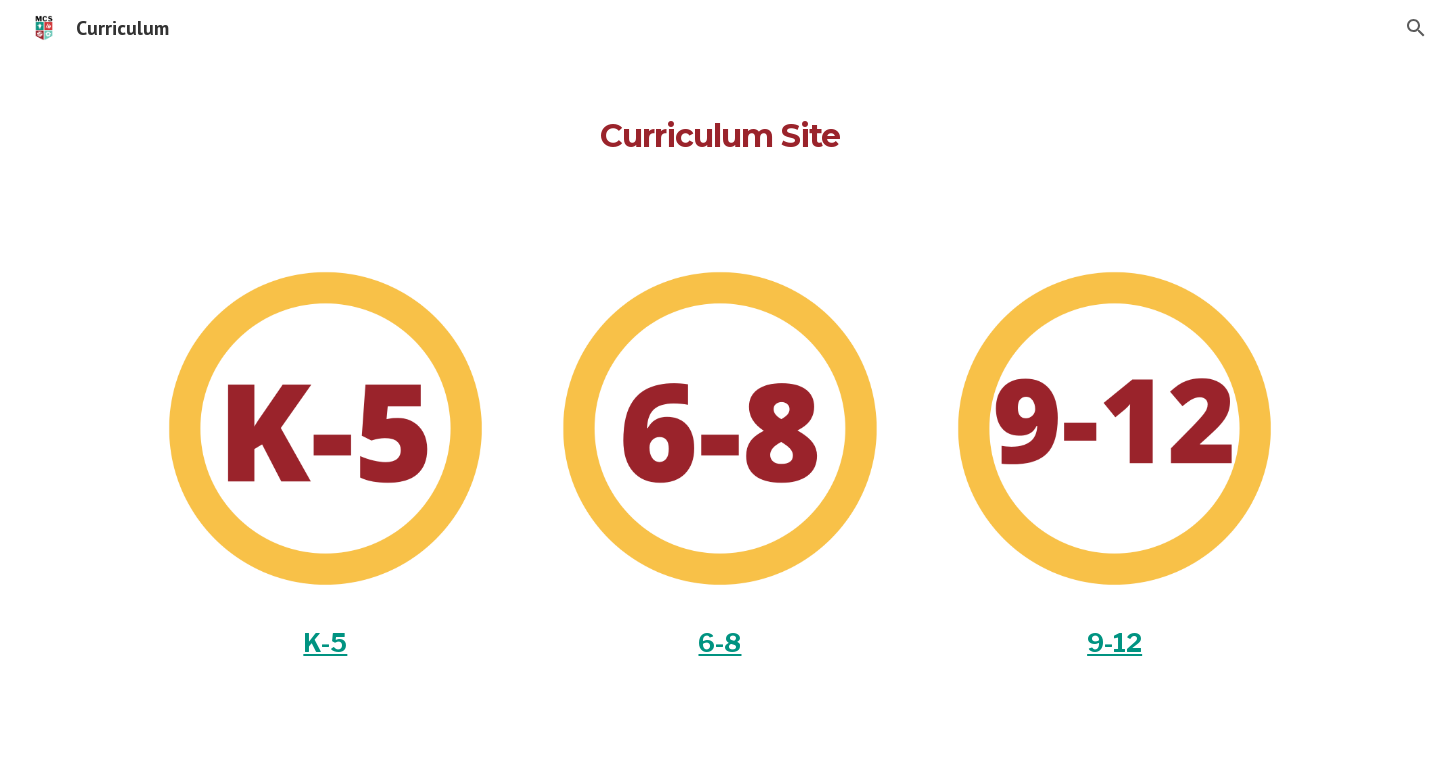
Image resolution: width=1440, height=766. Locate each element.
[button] (1416, 28)
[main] (719, 125)
